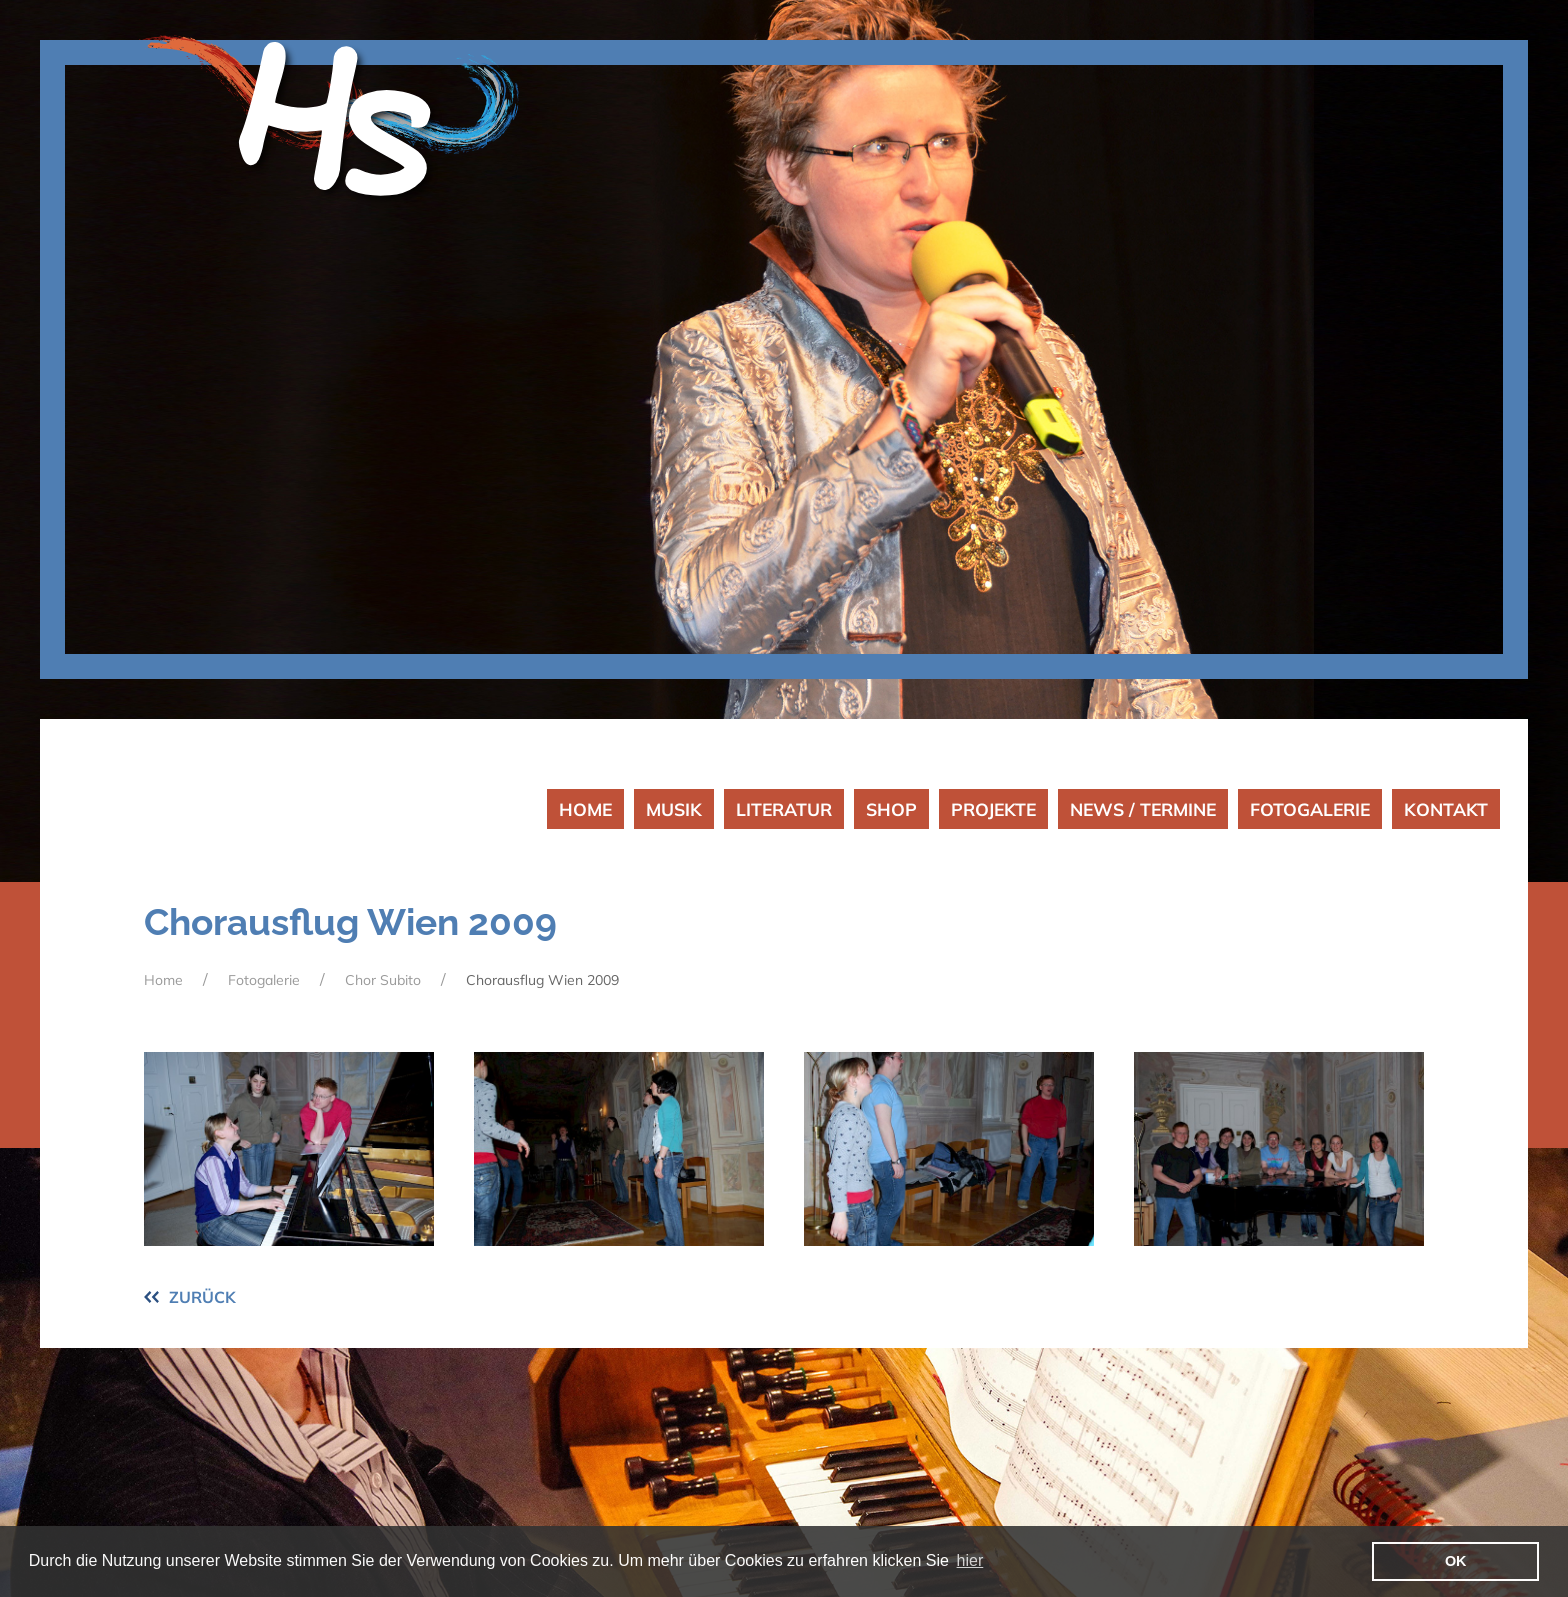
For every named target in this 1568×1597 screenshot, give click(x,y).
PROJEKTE (993, 809)
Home (163, 980)
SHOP (891, 809)
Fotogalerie (264, 980)
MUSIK (674, 809)
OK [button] (1456, 1561)
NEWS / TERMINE (1143, 809)
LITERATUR (784, 809)
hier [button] (970, 1560)
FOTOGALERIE (1310, 809)
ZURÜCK (202, 1297)
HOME (585, 809)
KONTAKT (1446, 809)
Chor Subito (383, 980)
